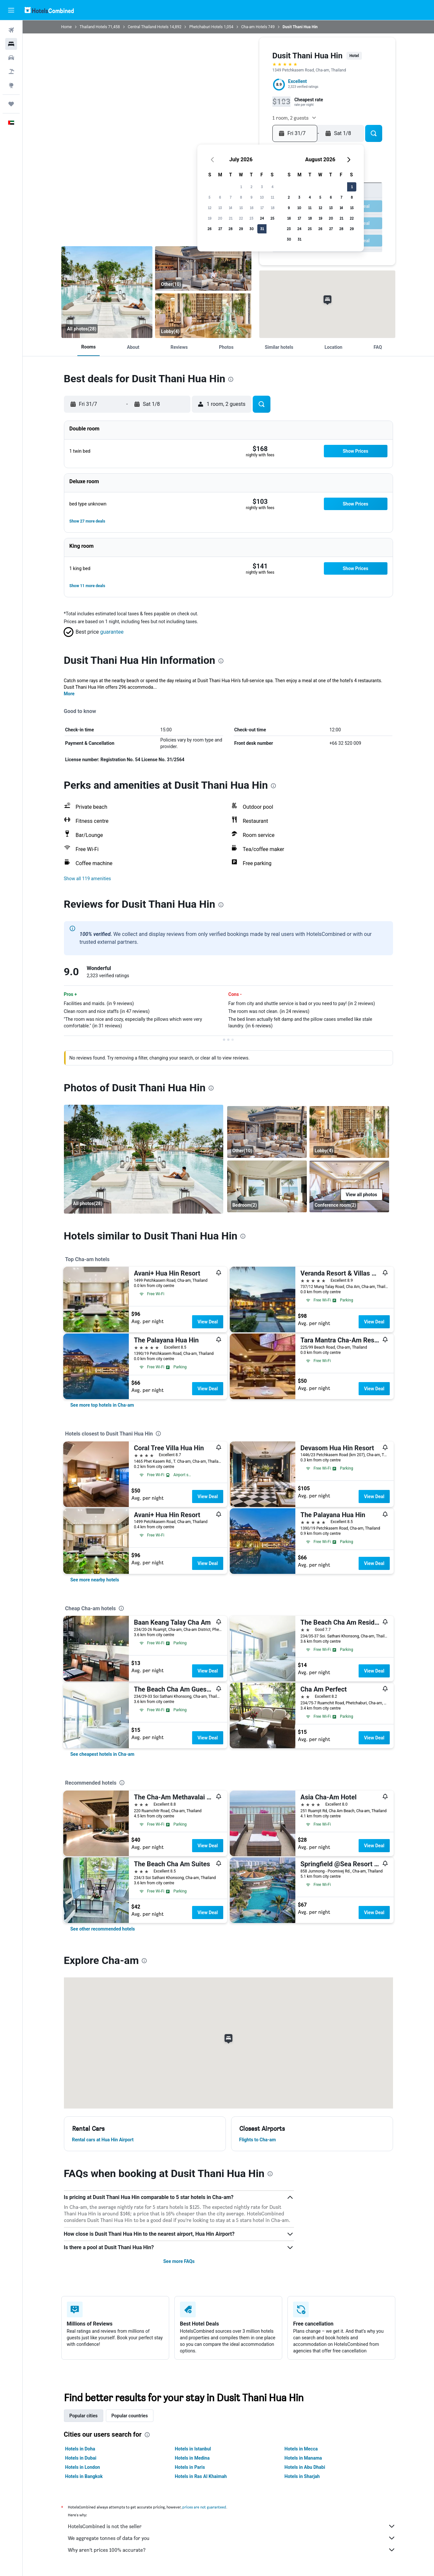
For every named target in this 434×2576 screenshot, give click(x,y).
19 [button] (209, 218)
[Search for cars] (11, 57)
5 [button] (209, 197)
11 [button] (272, 197)
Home (66, 27)
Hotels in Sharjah (302, 2476)
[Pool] (106, 292)
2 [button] (251, 186)
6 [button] (220, 197)
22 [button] (241, 218)
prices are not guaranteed (204, 2507)
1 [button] (241, 186)
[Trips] (11, 103)
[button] (11, 10)
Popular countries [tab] (129, 2415)
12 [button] (209, 207)
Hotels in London (82, 2467)
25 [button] (272, 218)
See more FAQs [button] (179, 2261)
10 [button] (262, 197)
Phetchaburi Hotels (206, 27)
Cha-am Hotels (254, 27)
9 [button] (251, 197)
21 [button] (230, 218)
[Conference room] (349, 1186)
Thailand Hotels (93, 27)
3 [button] (262, 186)
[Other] (203, 268)
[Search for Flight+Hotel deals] (11, 71)
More (69, 693)
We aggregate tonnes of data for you (232, 2538)
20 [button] (220, 218)
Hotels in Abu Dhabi (305, 2467)
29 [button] (241, 228)
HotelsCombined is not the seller (232, 2526)
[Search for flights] (11, 30)
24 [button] (262, 218)
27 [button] (220, 228)
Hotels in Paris (190, 2467)
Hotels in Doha (80, 2448)
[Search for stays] (11, 43)
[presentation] (231, 379)
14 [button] (230, 207)
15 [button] (241, 207)
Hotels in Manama (303, 2458)
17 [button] (262, 207)
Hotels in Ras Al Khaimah (201, 2476)
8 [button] (241, 197)
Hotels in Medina (192, 2458)
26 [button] (209, 228)
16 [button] (251, 207)
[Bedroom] (267, 1186)
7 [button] (230, 197)
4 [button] (272, 186)
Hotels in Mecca (301, 2448)
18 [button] (272, 207)
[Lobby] (203, 315)
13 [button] (220, 207)
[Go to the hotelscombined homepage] (49, 10)
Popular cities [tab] (83, 2415)
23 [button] (251, 218)
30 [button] (251, 228)
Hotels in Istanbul (193, 2448)
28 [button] (230, 228)
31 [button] (262, 228)
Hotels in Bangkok (84, 2476)
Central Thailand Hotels (148, 27)
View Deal (207, 1321)
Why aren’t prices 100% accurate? (232, 2550)
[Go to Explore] (11, 85)
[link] (102, 1405)
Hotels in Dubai (81, 2458)
